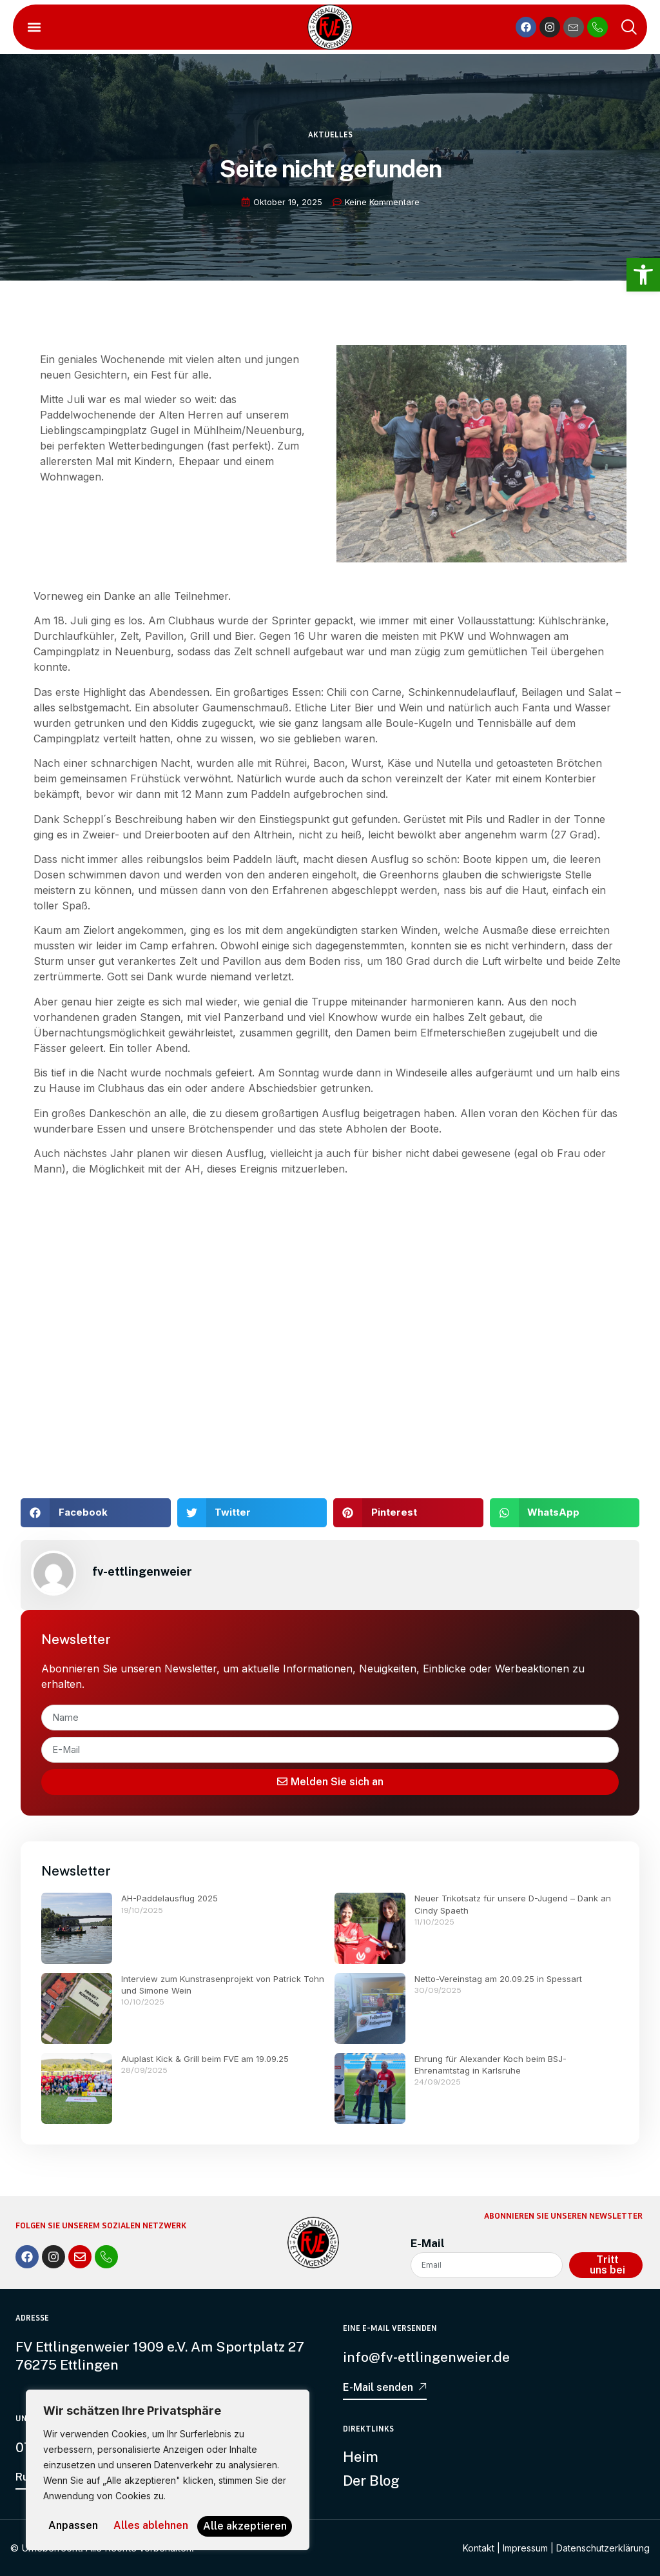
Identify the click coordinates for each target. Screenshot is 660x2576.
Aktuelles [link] (330, 144)
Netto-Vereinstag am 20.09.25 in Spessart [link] (498, 1979)
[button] (33, 27)
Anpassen (96, 2505)
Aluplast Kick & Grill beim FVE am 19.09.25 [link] (205, 2059)
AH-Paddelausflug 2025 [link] (169, 1898)
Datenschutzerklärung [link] (603, 2547)
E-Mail (428, 2243)
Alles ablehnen (221, 2505)
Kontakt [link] (478, 2547)
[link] (643, 275)
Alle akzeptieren (167, 2526)
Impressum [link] (525, 2547)
